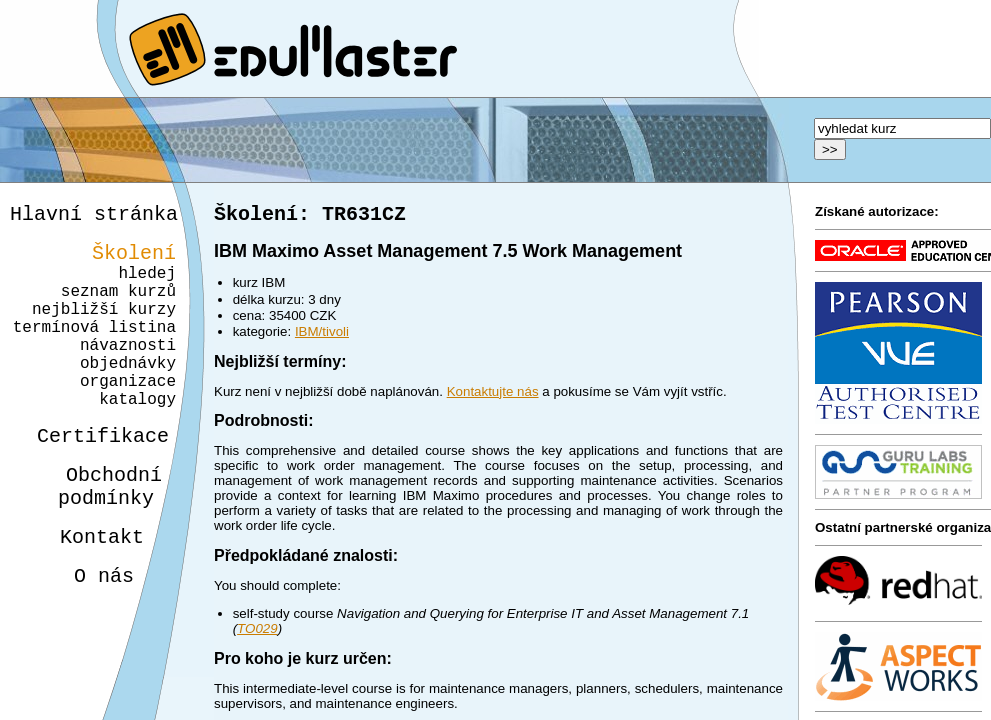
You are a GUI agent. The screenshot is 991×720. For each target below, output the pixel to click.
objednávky (128, 394)
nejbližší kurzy (104, 328)
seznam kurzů (118, 306)
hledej (147, 284)
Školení (134, 259)
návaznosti (128, 372)
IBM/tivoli (322, 335)
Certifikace (92, 478)
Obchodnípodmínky (98, 535)
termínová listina (94, 350)
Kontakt (86, 591)
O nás (86, 634)
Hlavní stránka (94, 216)
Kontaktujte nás (493, 395)
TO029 (257, 632)
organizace (125, 416)
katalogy (130, 438)
